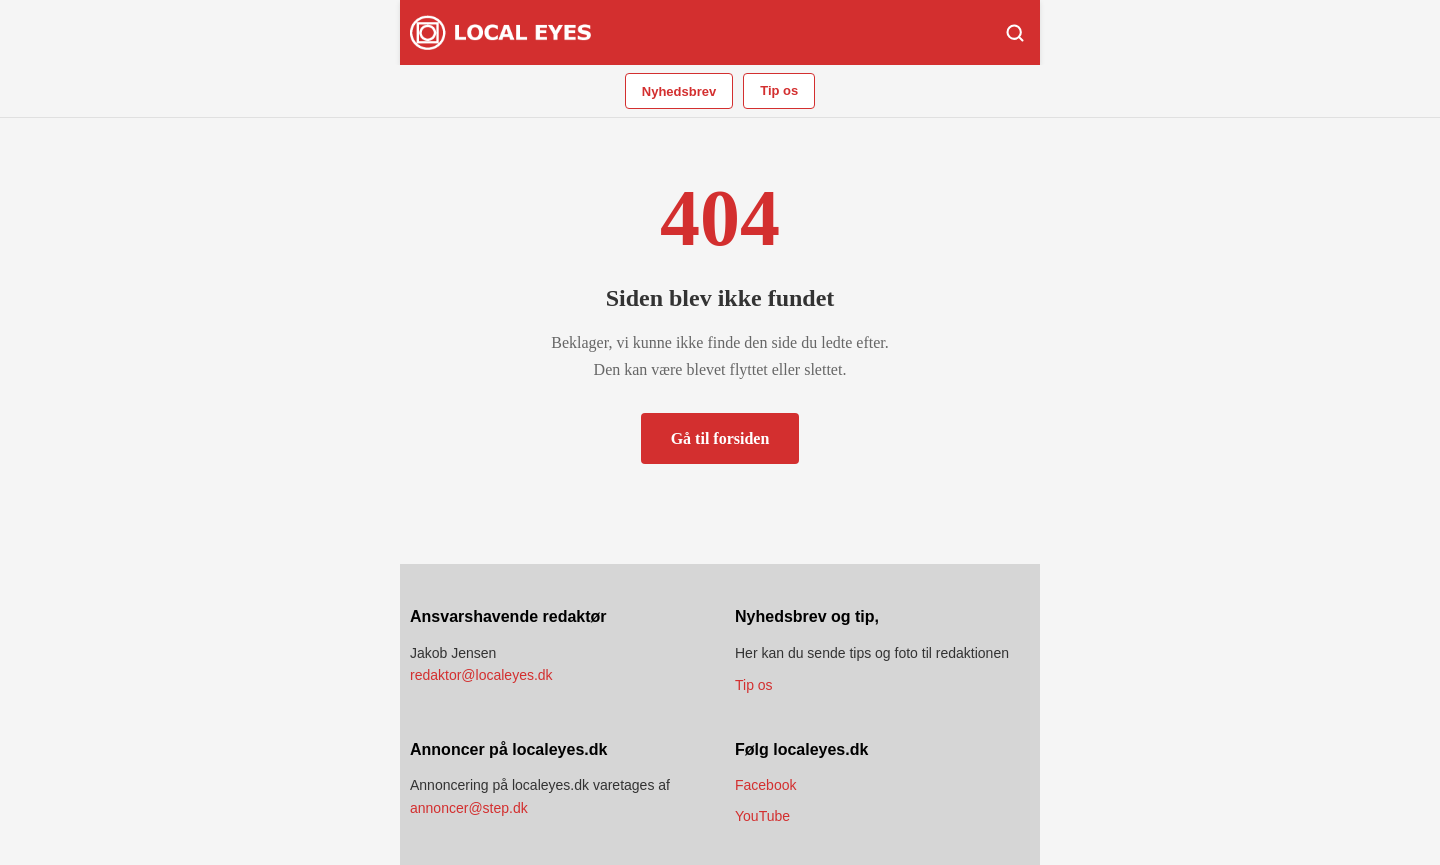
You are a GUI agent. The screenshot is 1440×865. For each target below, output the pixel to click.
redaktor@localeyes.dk (481, 675)
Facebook (765, 785)
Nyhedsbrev (679, 91)
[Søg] (1015, 33)
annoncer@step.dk (469, 808)
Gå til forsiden (720, 438)
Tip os (779, 90)
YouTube (762, 816)
